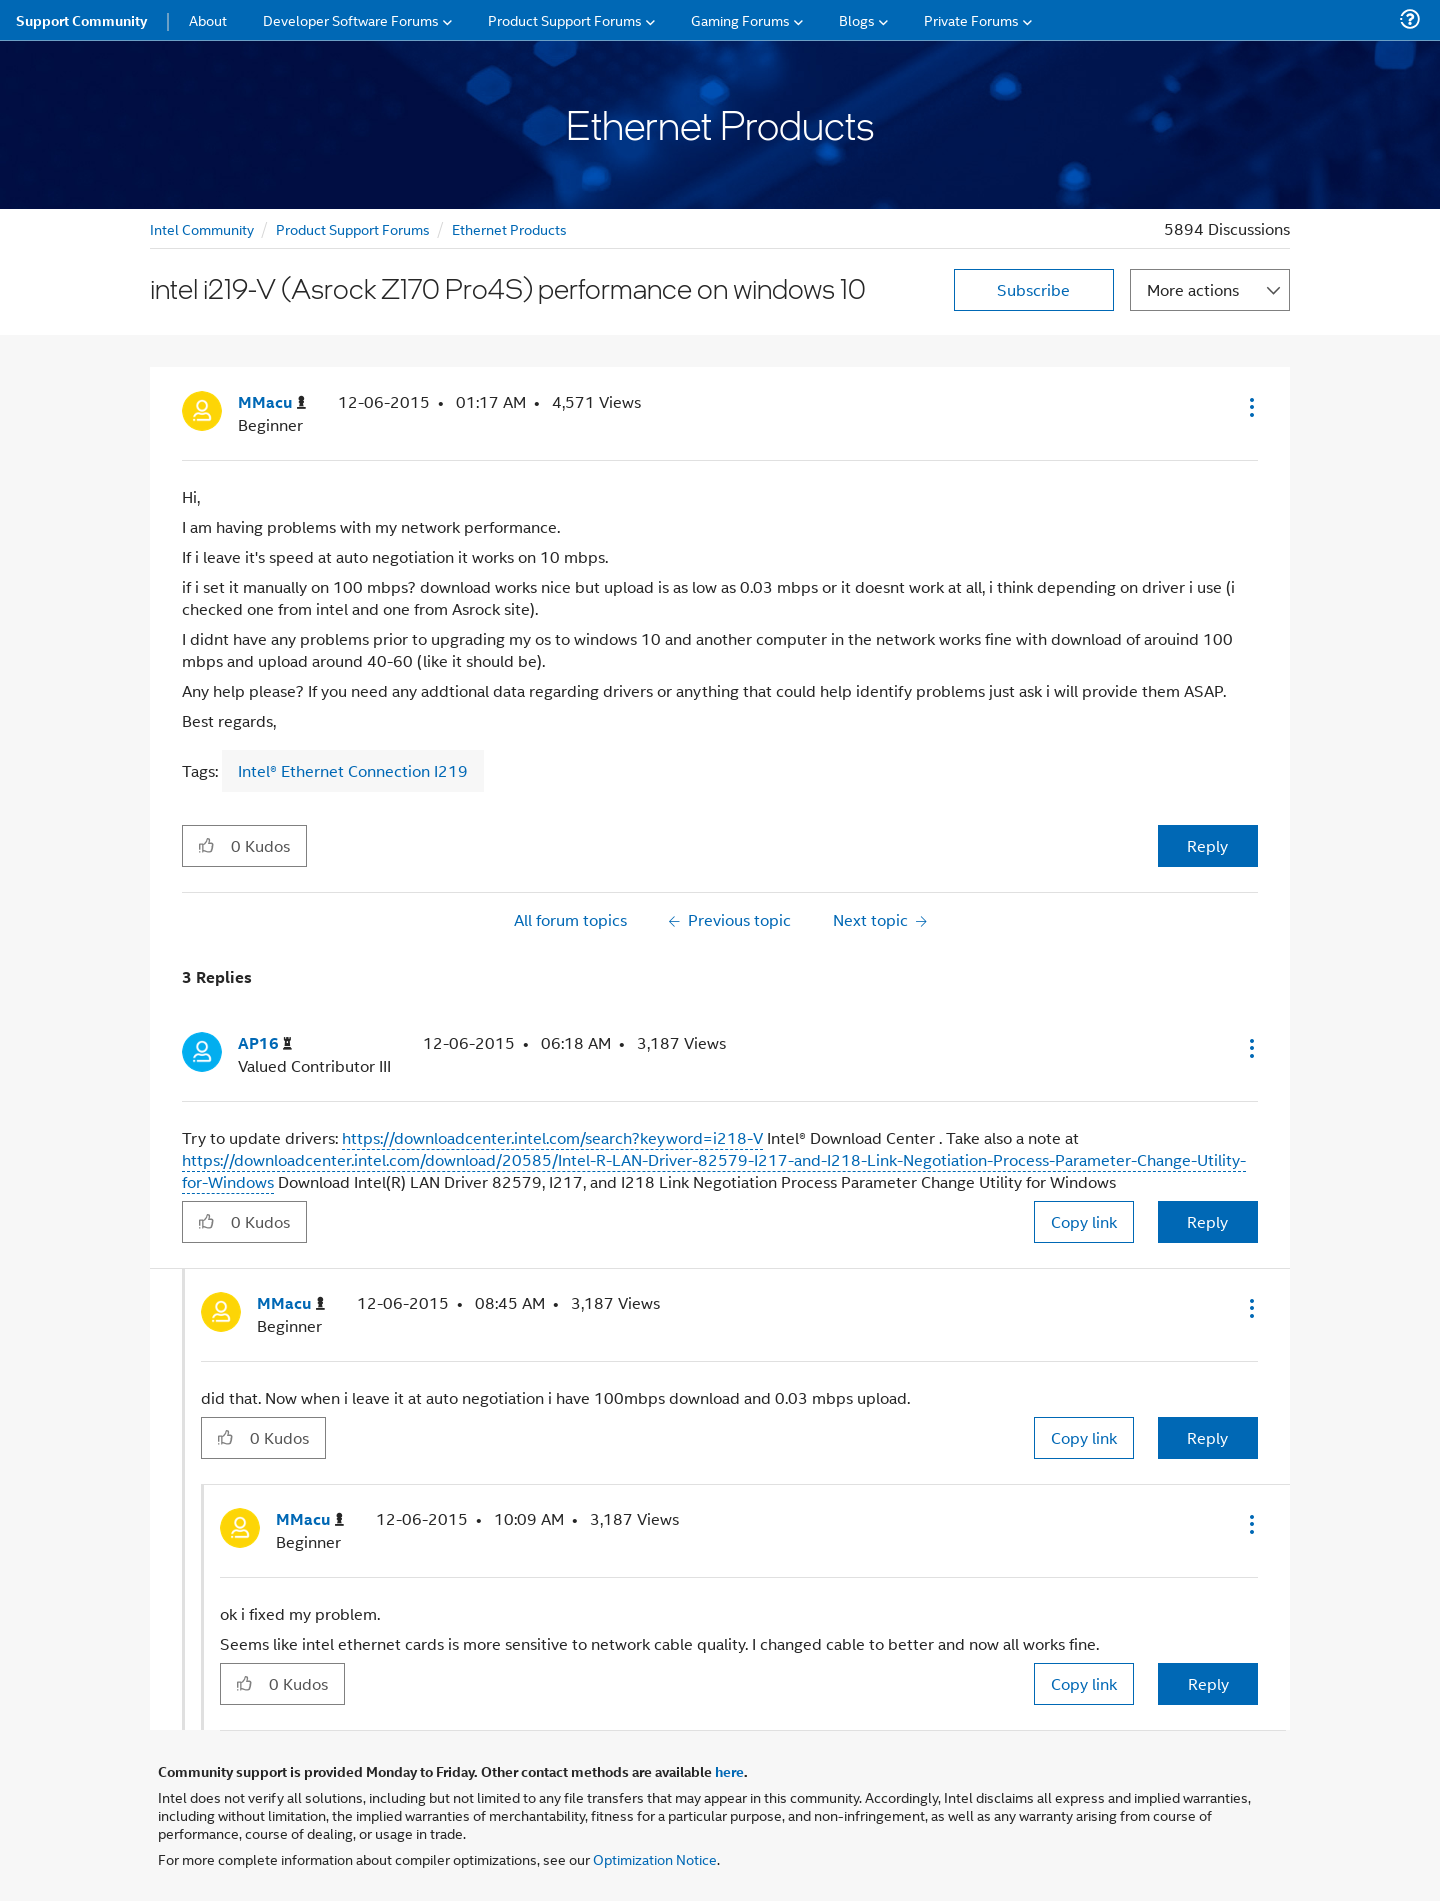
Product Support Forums (353, 228)
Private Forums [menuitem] (971, 19)
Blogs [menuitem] (857, 19)
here (729, 1771)
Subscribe (1033, 289)
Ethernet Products (509, 228)
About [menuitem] (208, 19)
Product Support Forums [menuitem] (565, 19)
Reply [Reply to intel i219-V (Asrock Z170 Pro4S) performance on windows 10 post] (1207, 845)
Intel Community (202, 228)
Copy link (1084, 1221)
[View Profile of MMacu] (272, 402)
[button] (1250, 407)
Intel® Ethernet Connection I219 (353, 770)
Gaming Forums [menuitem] (740, 19)
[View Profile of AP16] (265, 1043)
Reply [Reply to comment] (1207, 1221)
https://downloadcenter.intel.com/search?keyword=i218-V (552, 1137)
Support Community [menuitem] (81, 20)
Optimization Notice (655, 1858)
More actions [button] (1193, 289)
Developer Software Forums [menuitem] (351, 19)
